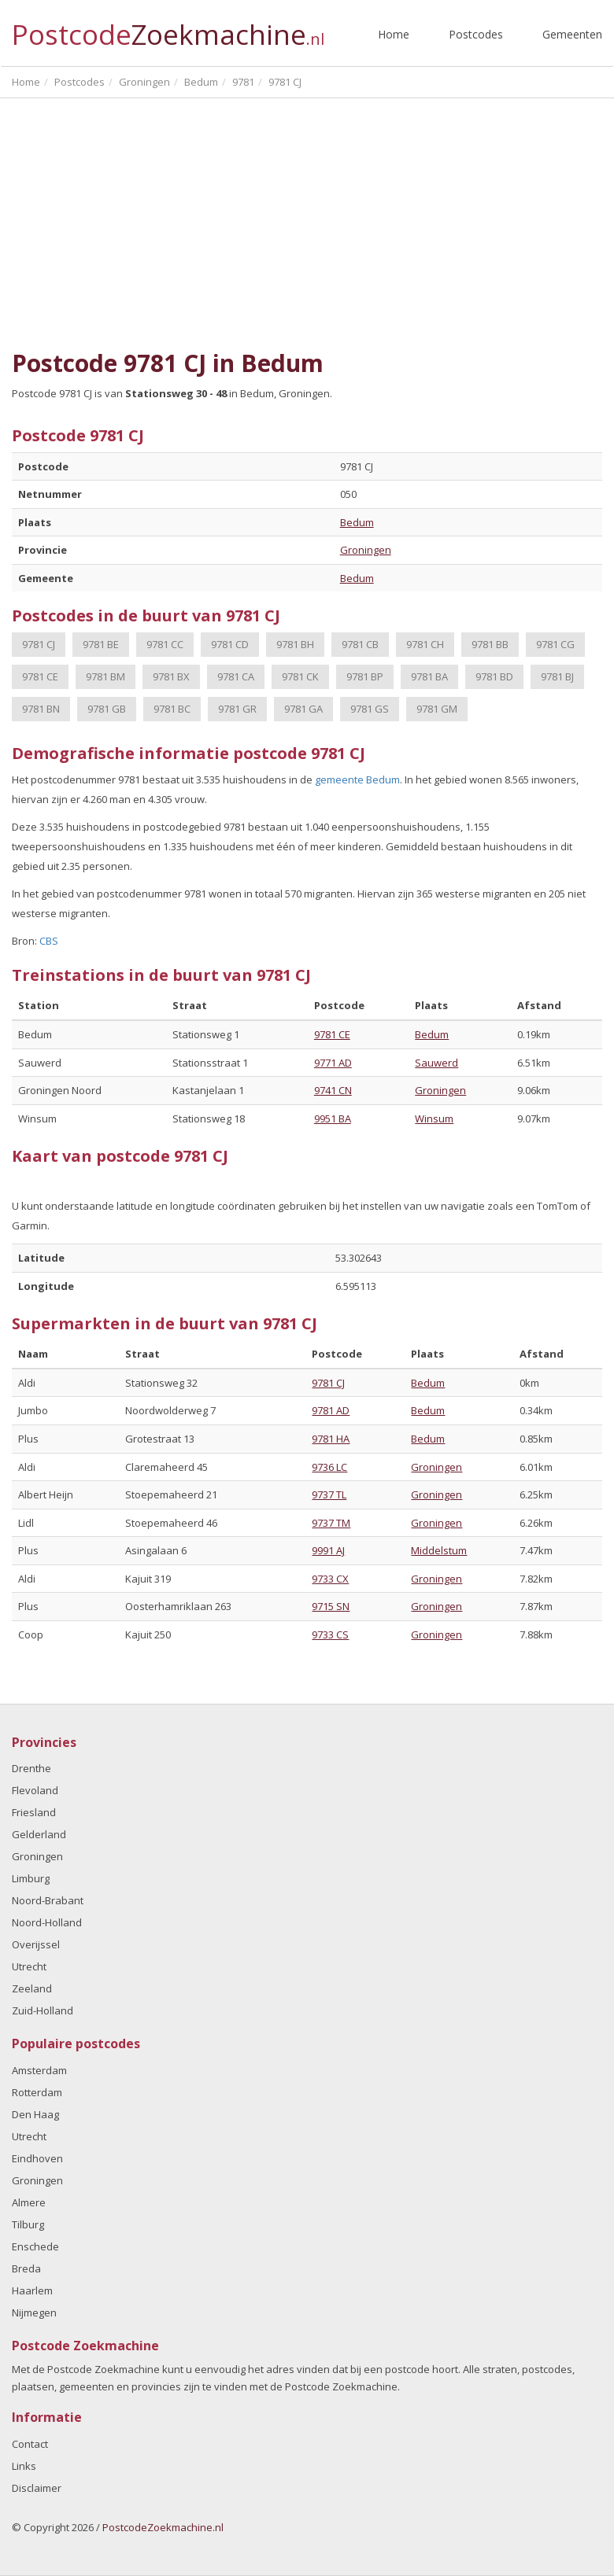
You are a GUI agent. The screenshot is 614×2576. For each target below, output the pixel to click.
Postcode (168, 28)
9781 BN (41, 709)
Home (393, 34)
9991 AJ (328, 1550)
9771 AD (333, 1063)
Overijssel (36, 1944)
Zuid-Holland (42, 2010)
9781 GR (237, 709)
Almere (29, 2202)
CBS (48, 941)
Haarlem (32, 2290)
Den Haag (35, 2114)
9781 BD (494, 676)
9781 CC (164, 644)
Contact (30, 2444)
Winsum (434, 1118)
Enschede (35, 2246)
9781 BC (172, 709)
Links (24, 2466)
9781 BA (429, 676)
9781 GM (436, 709)
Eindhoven (37, 2158)
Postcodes (476, 34)
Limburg (31, 1878)
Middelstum (439, 1550)
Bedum (357, 522)
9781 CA (235, 676)
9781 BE (101, 644)
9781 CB (360, 644)
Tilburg (28, 2224)
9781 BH (295, 644)
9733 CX (330, 1579)
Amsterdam (39, 2070)
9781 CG (555, 644)
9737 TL (329, 1494)
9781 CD (230, 644)
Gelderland (39, 1834)
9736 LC (329, 1467)
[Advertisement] (307, 216)
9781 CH (425, 644)
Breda (26, 2268)
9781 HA (331, 1439)
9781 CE (40, 676)
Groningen (365, 550)
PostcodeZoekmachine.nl (163, 2527)
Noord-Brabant (47, 1900)
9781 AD (331, 1410)
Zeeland (32, 1988)
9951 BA (332, 1118)
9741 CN (333, 1090)
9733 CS (330, 1634)
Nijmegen (34, 2312)
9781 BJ (557, 676)
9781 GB (106, 709)
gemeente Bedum (357, 779)
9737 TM (331, 1523)
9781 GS (369, 709)
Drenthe (31, 1768)
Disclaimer (36, 2488)
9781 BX (171, 676)
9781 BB (490, 644)
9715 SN (331, 1606)
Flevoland (35, 1790)
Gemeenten (572, 34)
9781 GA (303, 709)
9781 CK (300, 676)
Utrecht (29, 1966)
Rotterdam (37, 2092)
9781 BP (364, 676)
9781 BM (105, 676)
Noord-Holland (47, 1922)
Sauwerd (436, 1063)
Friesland (34, 1812)
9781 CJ (38, 644)
